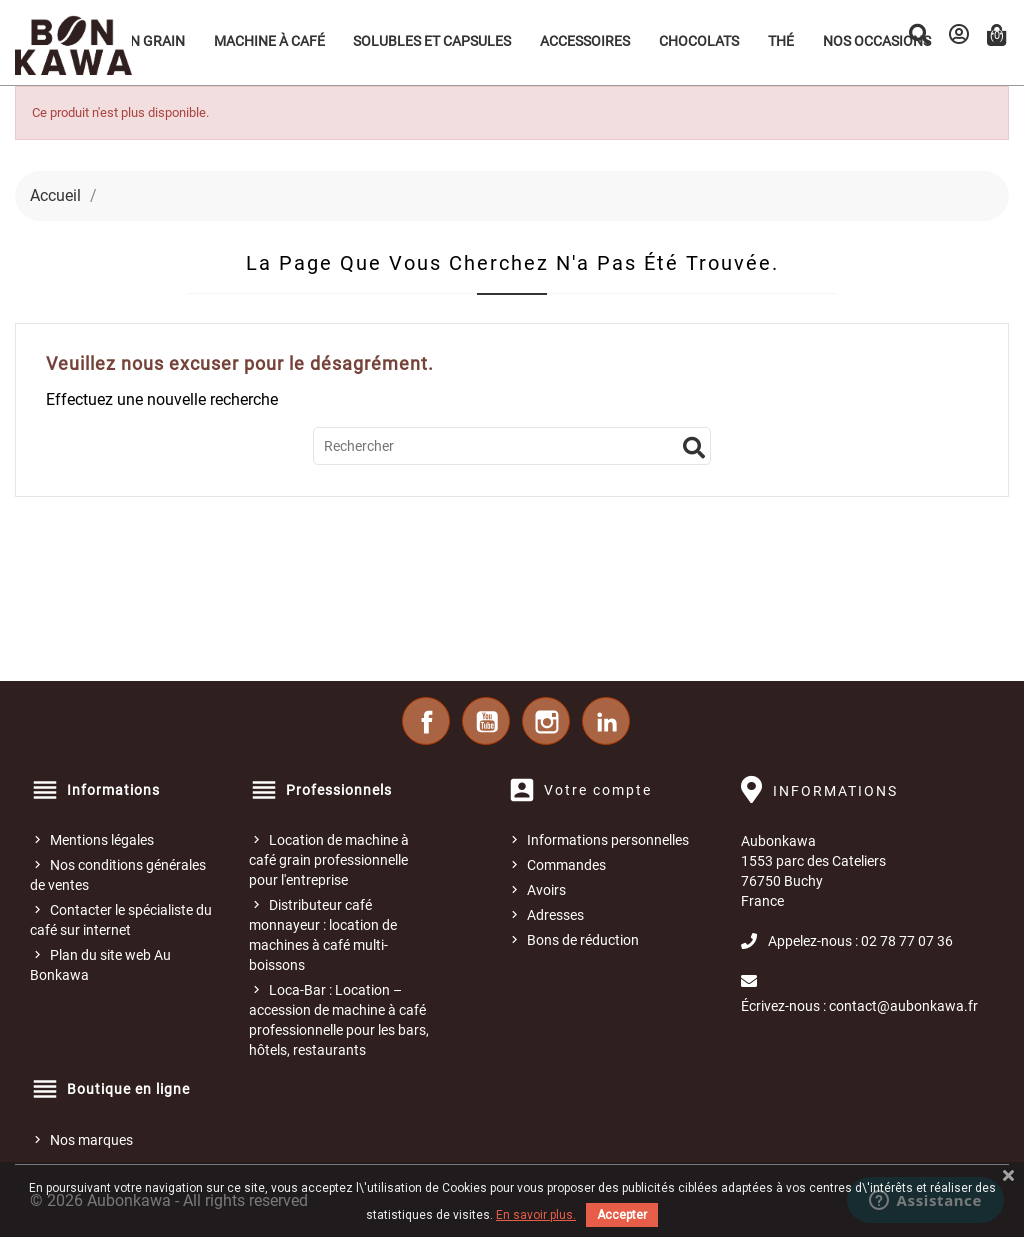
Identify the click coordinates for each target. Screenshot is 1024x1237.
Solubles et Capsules (432, 41)
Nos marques (91, 1140)
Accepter (622, 1215)
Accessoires (585, 41)
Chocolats (699, 41)
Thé (781, 41)
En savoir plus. (536, 1215)
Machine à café (269, 41)
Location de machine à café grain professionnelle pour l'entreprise (329, 860)
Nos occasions (877, 41)
